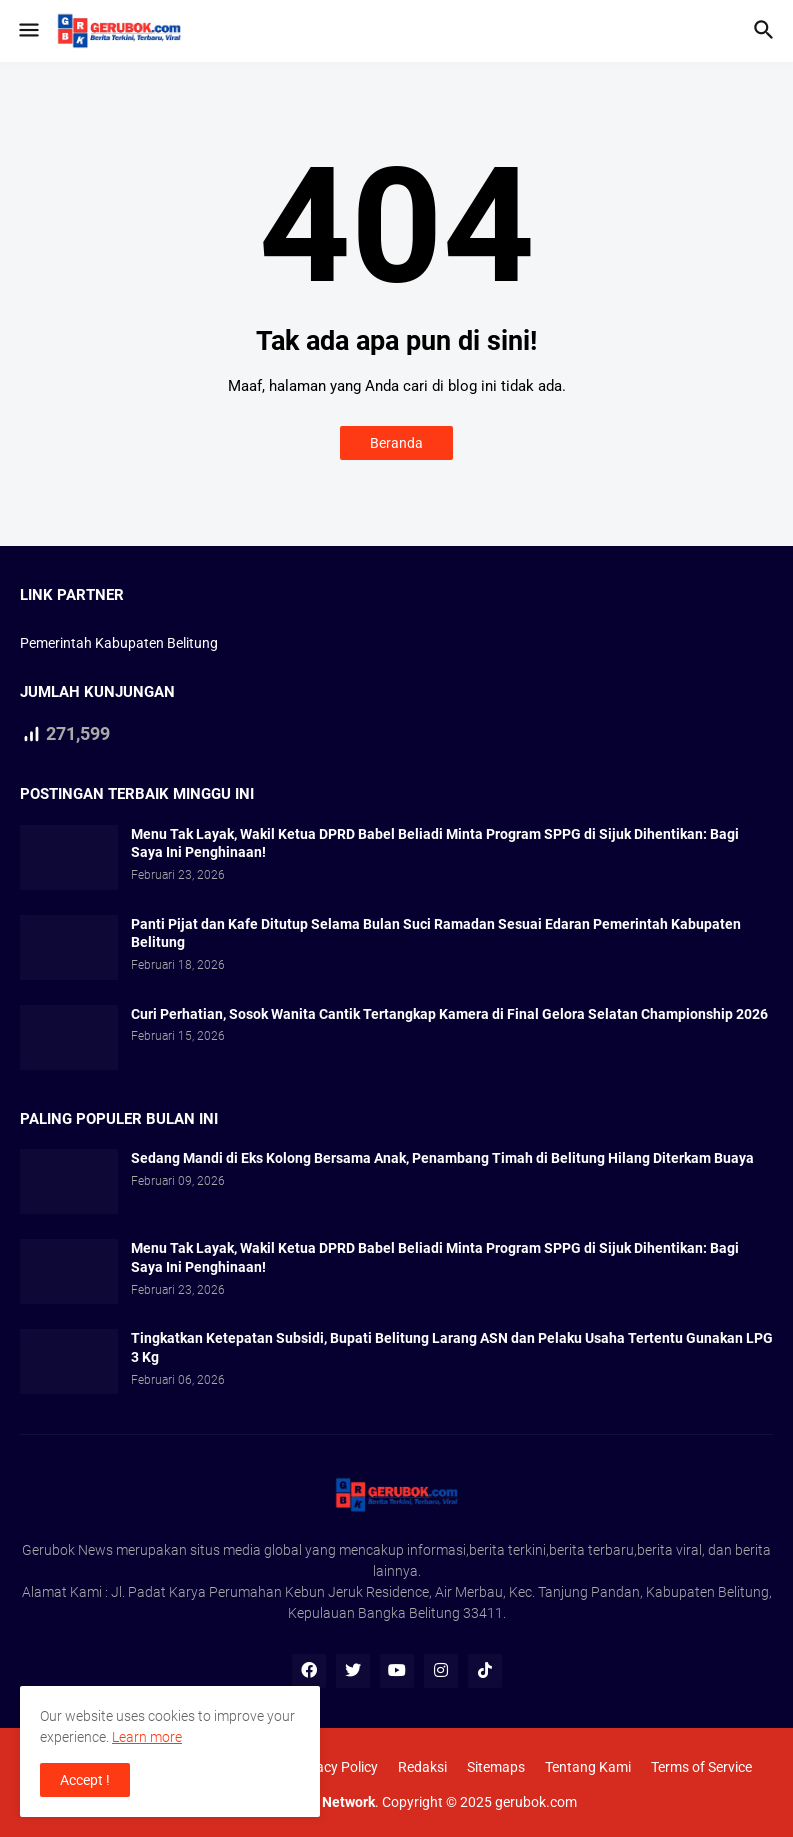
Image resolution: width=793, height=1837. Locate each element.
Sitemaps (496, 1767)
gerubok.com (536, 1802)
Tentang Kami (588, 1767)
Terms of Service (701, 1767)
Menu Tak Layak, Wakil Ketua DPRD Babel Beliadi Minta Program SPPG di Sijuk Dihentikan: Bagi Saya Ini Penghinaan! (435, 843)
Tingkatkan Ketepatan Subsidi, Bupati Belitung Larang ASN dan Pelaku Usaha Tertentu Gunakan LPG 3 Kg (452, 1347)
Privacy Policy (335, 1767)
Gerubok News (67, 1550)
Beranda (396, 443)
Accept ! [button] (85, 1780)
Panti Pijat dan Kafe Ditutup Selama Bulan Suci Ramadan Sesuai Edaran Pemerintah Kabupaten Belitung (436, 933)
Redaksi (422, 1767)
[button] (27, 31)
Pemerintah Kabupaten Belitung (119, 643)
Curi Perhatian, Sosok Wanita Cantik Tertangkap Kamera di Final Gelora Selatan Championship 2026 (449, 1014)
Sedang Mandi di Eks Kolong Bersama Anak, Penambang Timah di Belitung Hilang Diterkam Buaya (442, 1158)
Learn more (147, 1737)
